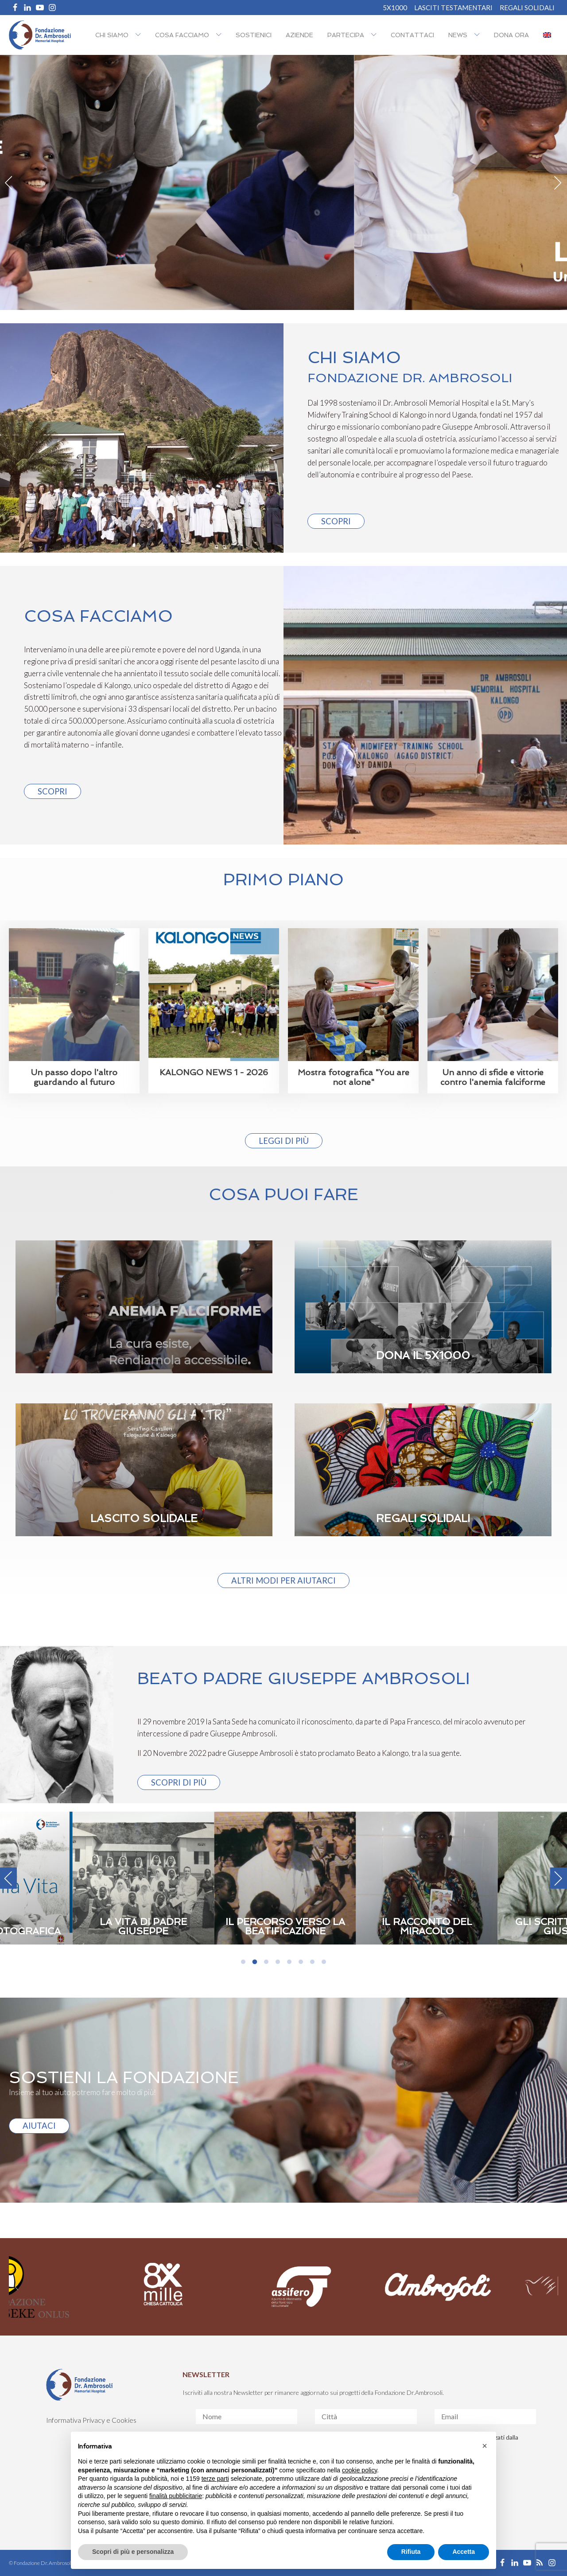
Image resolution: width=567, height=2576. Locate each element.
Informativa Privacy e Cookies (91, 2420)
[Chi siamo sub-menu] (140, 35)
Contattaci (412, 35)
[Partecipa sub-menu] (375, 35)
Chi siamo (111, 35)
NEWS (457, 35)
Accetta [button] (463, 2551)
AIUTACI (39, 2126)
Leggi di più (284, 1141)
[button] (485, 2446)
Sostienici (254, 35)
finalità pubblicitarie (175, 2495)
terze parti (215, 2478)
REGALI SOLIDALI (527, 8)
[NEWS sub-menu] (478, 35)
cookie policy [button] (359, 2470)
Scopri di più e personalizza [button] (133, 2551)
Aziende (299, 35)
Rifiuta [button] (411, 2551)
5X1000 (395, 8)
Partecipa (345, 35)
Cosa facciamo (182, 35)
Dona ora (511, 35)
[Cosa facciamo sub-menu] (220, 35)
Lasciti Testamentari (453, 8)
